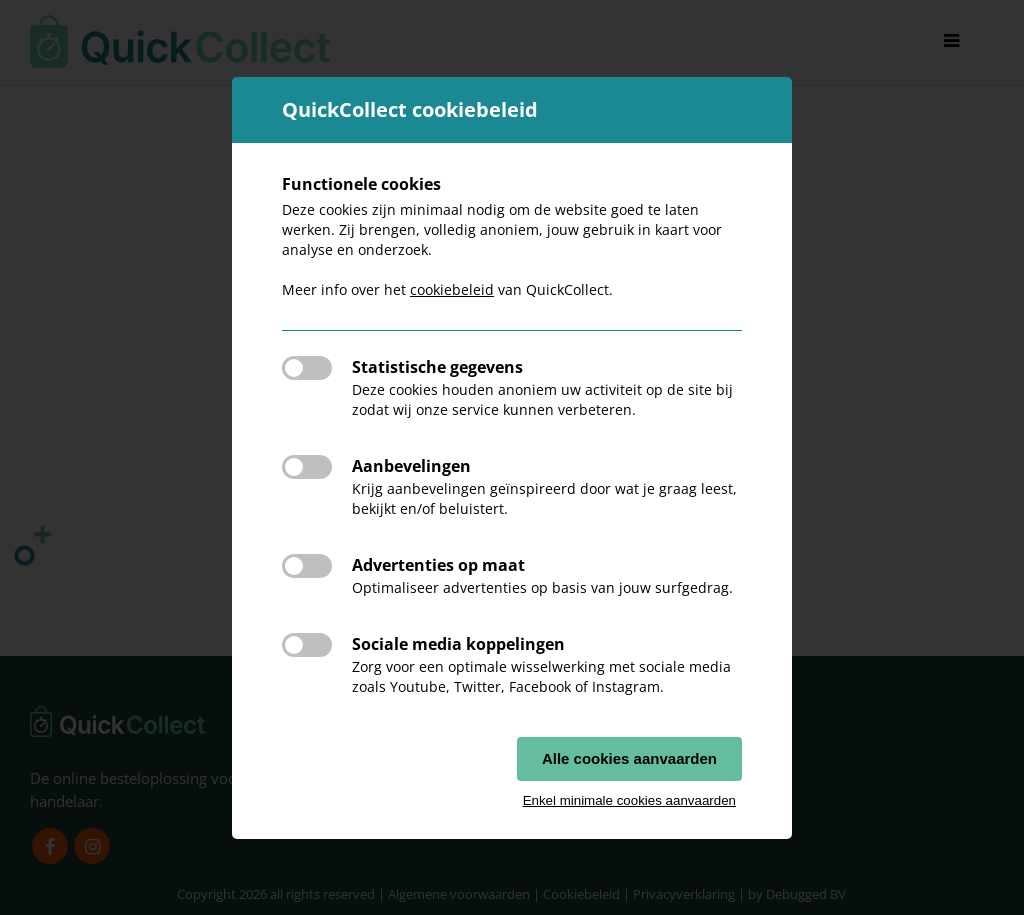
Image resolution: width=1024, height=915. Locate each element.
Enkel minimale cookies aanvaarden (629, 800)
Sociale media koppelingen (458, 644)
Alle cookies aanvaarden (629, 758)
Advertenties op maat (438, 565)
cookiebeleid (452, 289)
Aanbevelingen (411, 466)
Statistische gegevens (437, 367)
